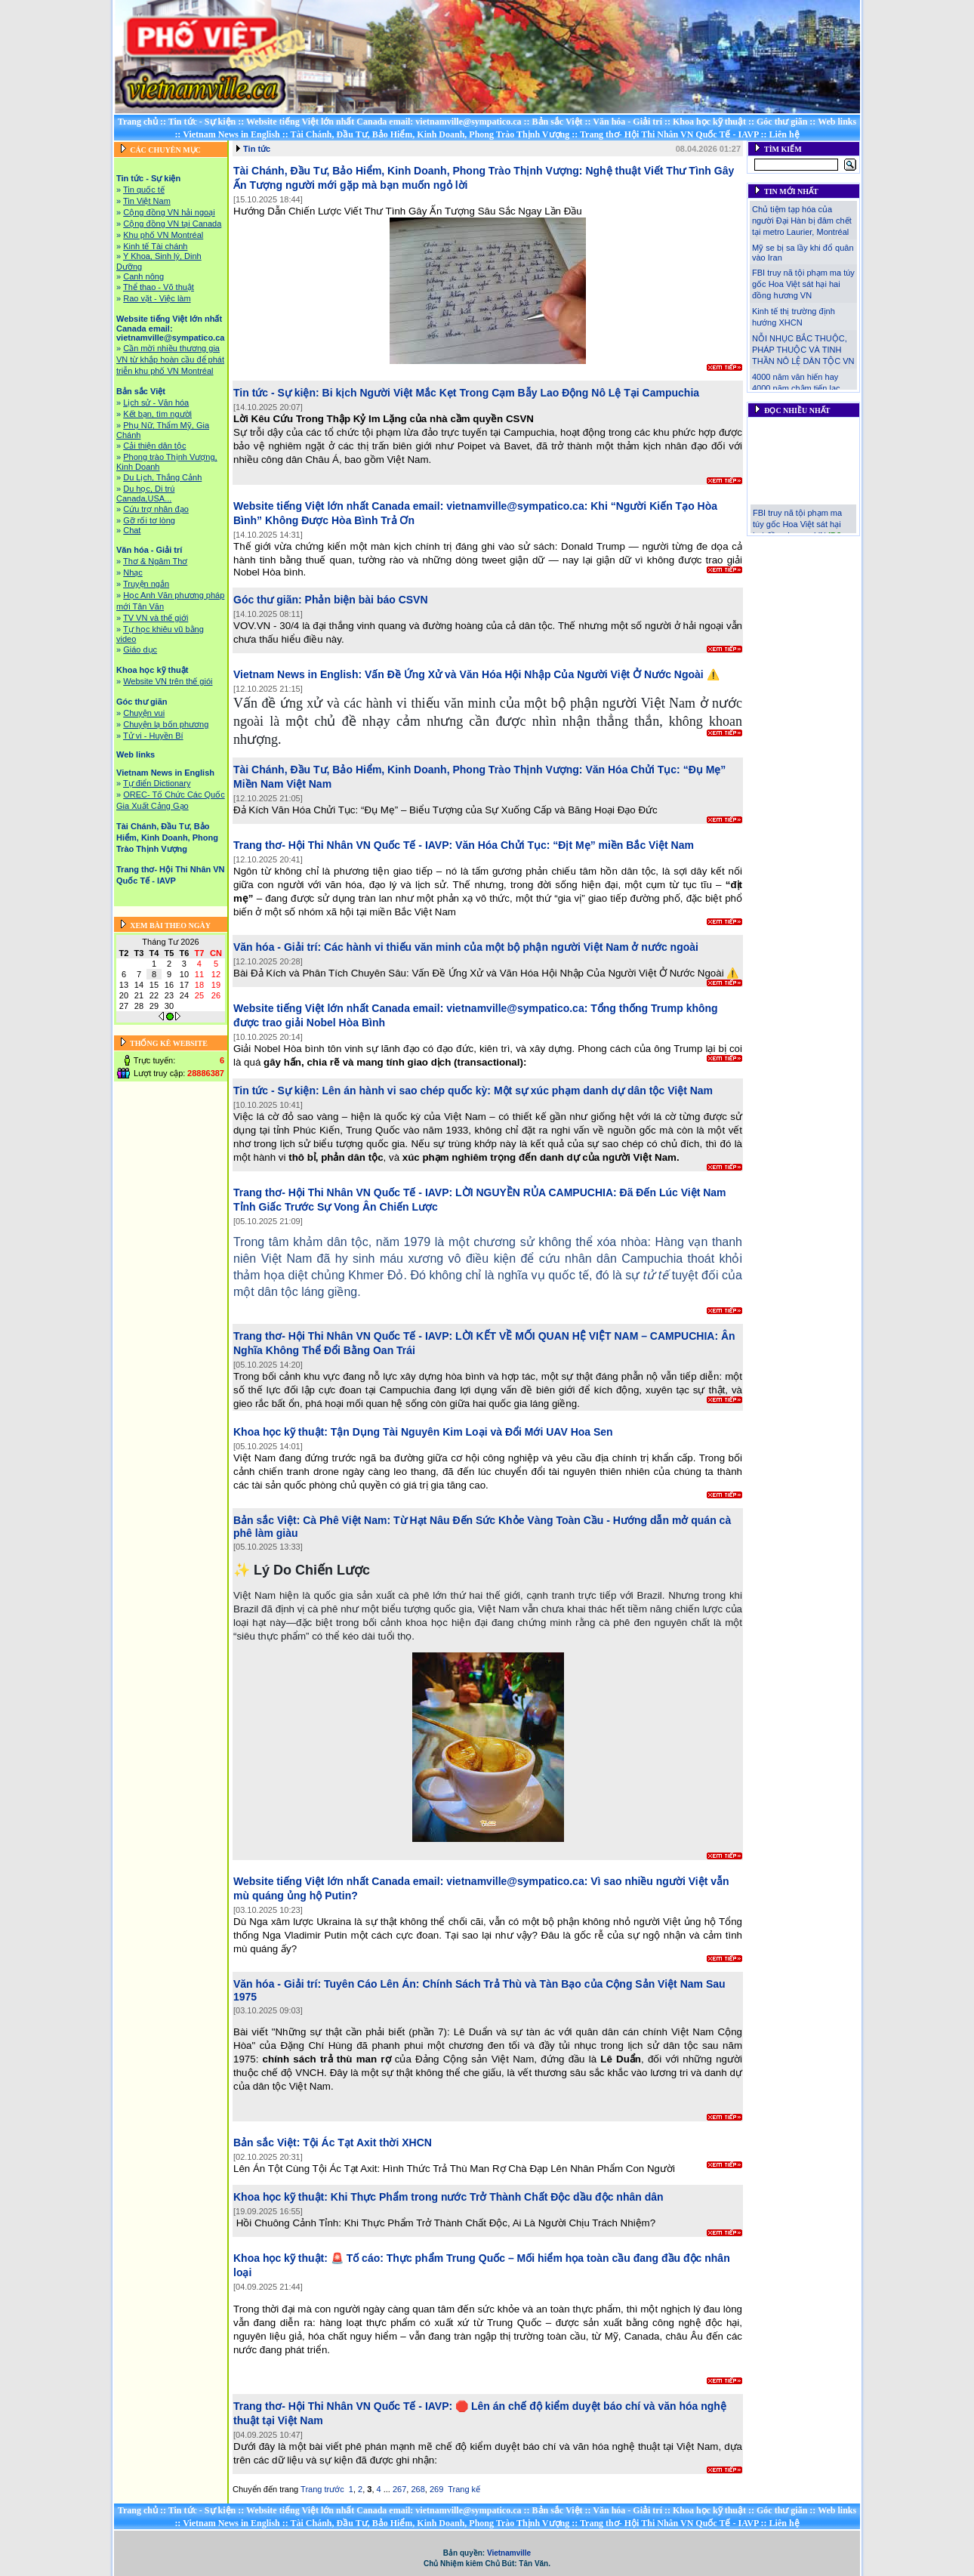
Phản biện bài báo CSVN (366, 600)
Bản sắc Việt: (266, 1520)
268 (417, 2489)
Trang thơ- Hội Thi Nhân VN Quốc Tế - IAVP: (342, 845)
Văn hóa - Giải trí (627, 121)
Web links (837, 121)
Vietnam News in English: (297, 674)
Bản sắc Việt (557, 121)
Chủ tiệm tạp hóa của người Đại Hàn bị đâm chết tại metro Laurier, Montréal (802, 220)
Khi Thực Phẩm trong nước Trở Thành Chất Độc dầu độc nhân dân (497, 2197)
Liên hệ (784, 134)
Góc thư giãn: (267, 600)
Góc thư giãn (782, 121)
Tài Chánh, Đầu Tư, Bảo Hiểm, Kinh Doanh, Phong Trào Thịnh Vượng (430, 134)
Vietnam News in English (231, 134)
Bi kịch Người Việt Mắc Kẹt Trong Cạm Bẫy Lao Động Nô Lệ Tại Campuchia (511, 393)
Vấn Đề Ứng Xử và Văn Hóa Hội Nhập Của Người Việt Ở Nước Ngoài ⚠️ (542, 674)
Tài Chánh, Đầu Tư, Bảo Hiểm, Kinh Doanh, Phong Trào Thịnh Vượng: (408, 171)
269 (436, 2489)
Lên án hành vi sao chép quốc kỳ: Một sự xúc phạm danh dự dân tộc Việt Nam (518, 1090)
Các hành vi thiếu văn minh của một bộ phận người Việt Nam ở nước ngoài (511, 947)
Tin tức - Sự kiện (202, 121)
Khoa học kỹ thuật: (280, 1432)
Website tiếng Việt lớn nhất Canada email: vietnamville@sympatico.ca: (410, 506)
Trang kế (464, 2489)
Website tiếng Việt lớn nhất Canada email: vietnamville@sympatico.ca (384, 121)
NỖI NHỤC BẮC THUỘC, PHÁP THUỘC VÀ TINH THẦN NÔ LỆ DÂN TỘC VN (803, 350)
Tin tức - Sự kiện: (276, 393)
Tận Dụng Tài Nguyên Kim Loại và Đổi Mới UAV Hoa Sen (472, 1432)
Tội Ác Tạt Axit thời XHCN (367, 2142)
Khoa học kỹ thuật (709, 121)
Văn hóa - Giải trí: (277, 947)
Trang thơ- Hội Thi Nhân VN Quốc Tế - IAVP (669, 134)
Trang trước (322, 2489)
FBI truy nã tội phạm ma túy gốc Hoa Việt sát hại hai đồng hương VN (803, 284)
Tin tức (256, 148)
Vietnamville (509, 2553)
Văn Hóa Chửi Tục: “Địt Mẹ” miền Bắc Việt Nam (574, 845)
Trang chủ (138, 121)
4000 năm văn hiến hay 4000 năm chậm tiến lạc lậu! (796, 388)
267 (399, 2489)
